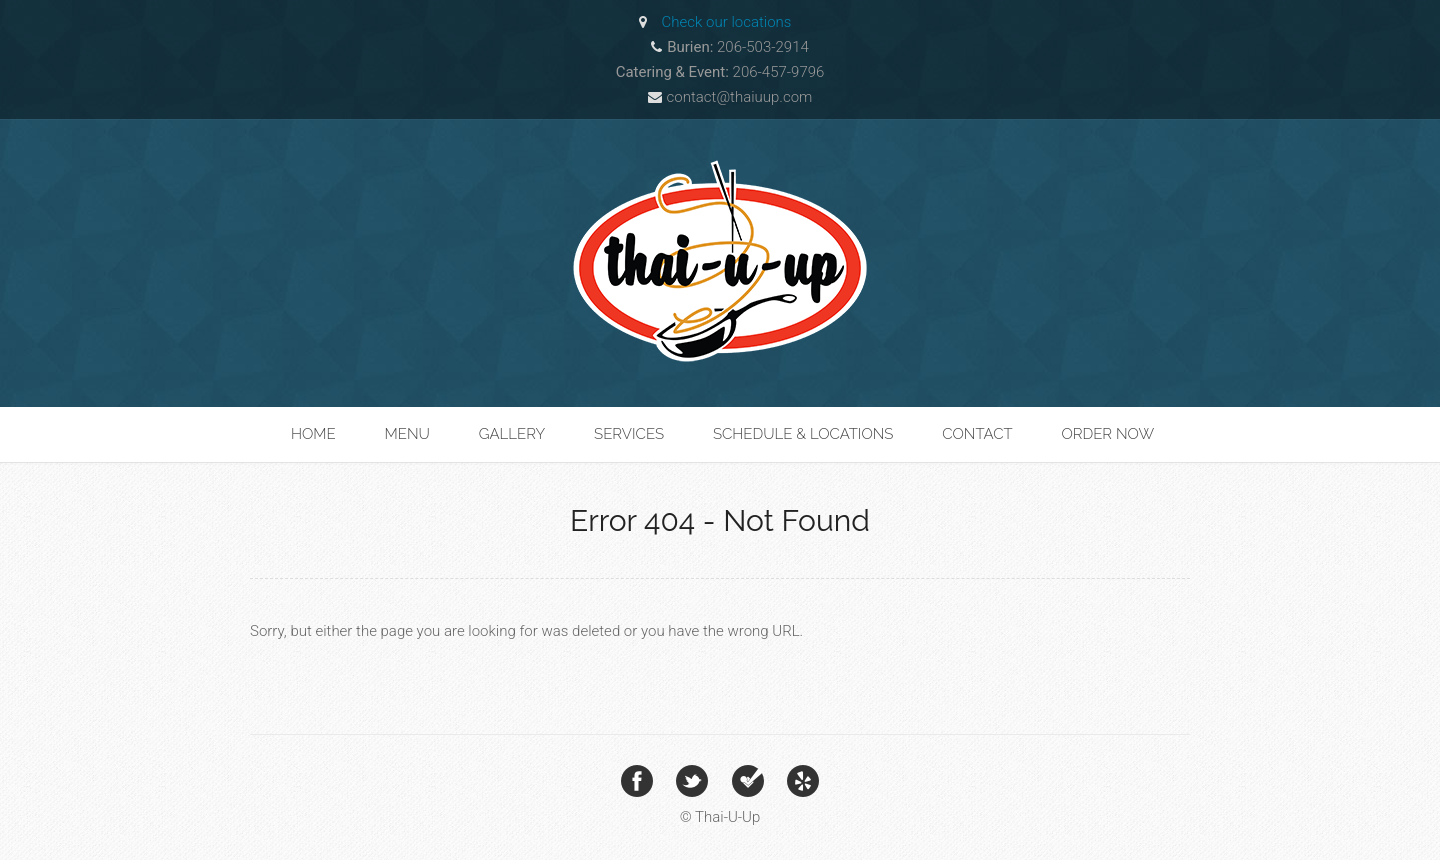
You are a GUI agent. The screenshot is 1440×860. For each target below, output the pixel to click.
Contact (977, 434)
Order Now (1107, 434)
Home (313, 434)
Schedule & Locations (803, 434)
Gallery (512, 434)
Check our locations (727, 22)
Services (629, 434)
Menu (407, 434)
